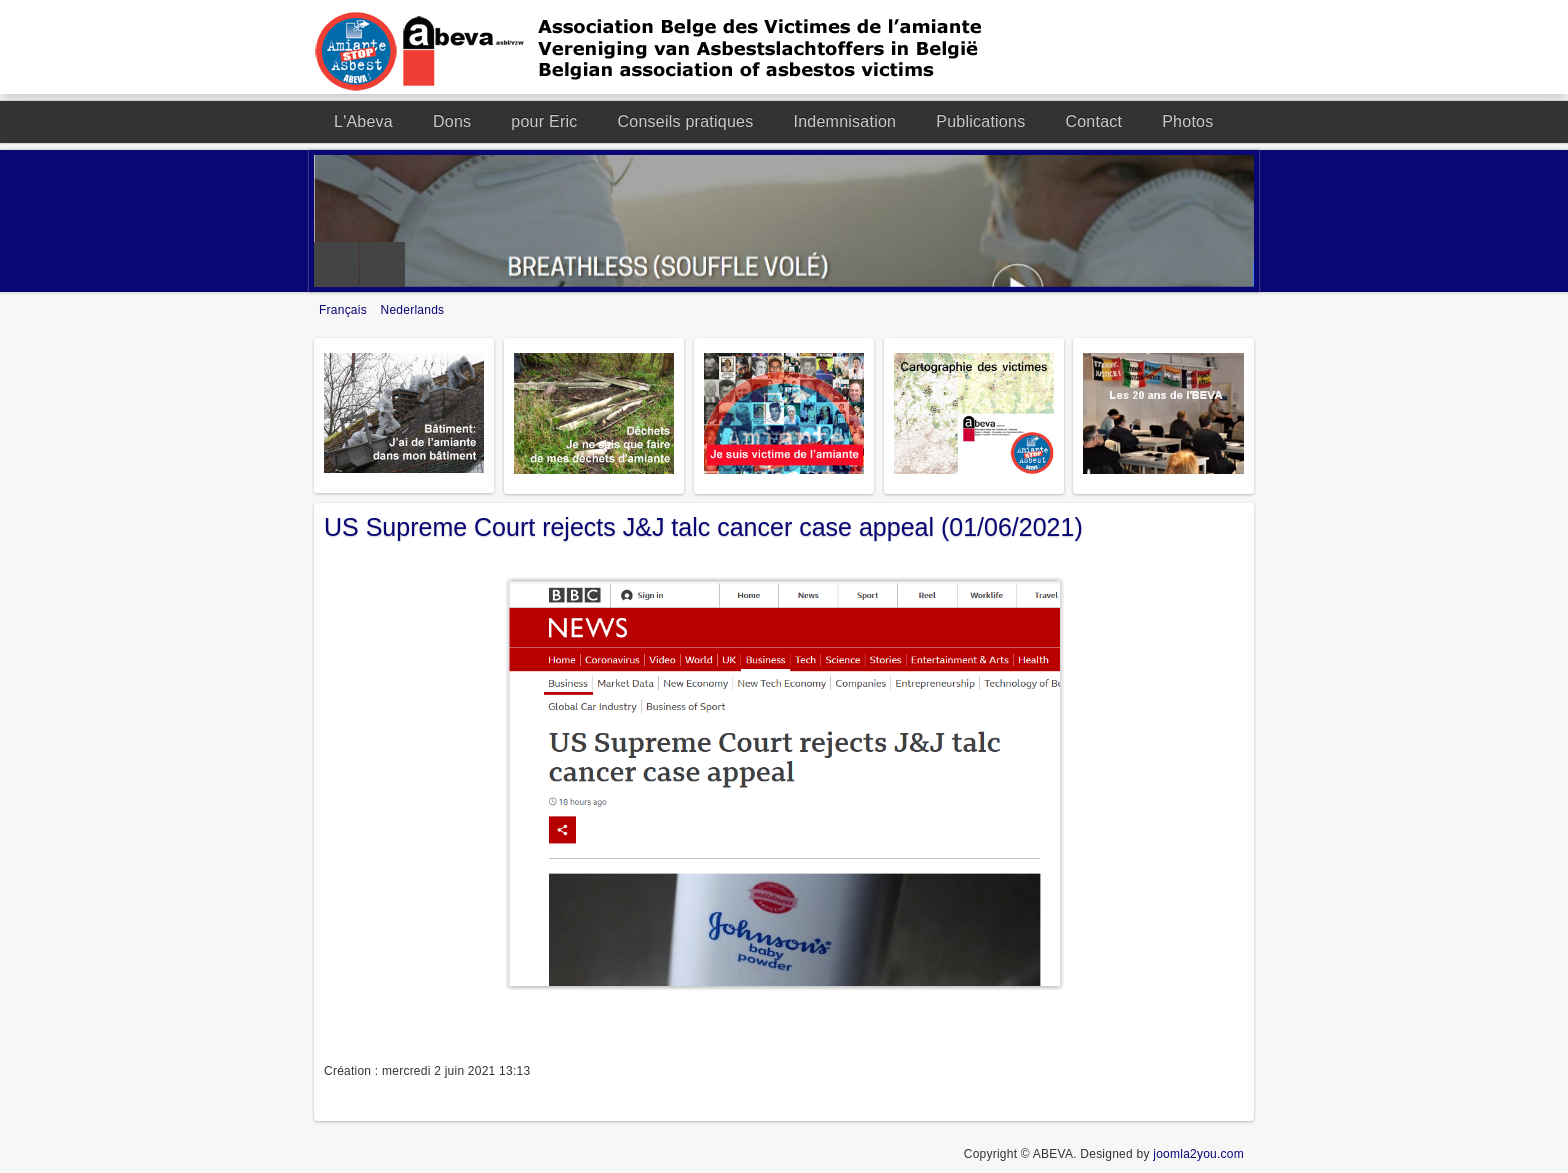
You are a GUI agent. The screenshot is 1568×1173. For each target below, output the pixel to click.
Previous (336, 264)
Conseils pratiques (686, 121)
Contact (1093, 121)
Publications (980, 121)
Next (382, 264)
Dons (452, 121)
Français (345, 310)
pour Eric (544, 121)
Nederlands (413, 310)
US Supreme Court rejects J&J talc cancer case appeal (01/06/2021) (703, 527)
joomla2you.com (1198, 1154)
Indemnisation (844, 121)
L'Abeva (363, 121)
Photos (1187, 121)
